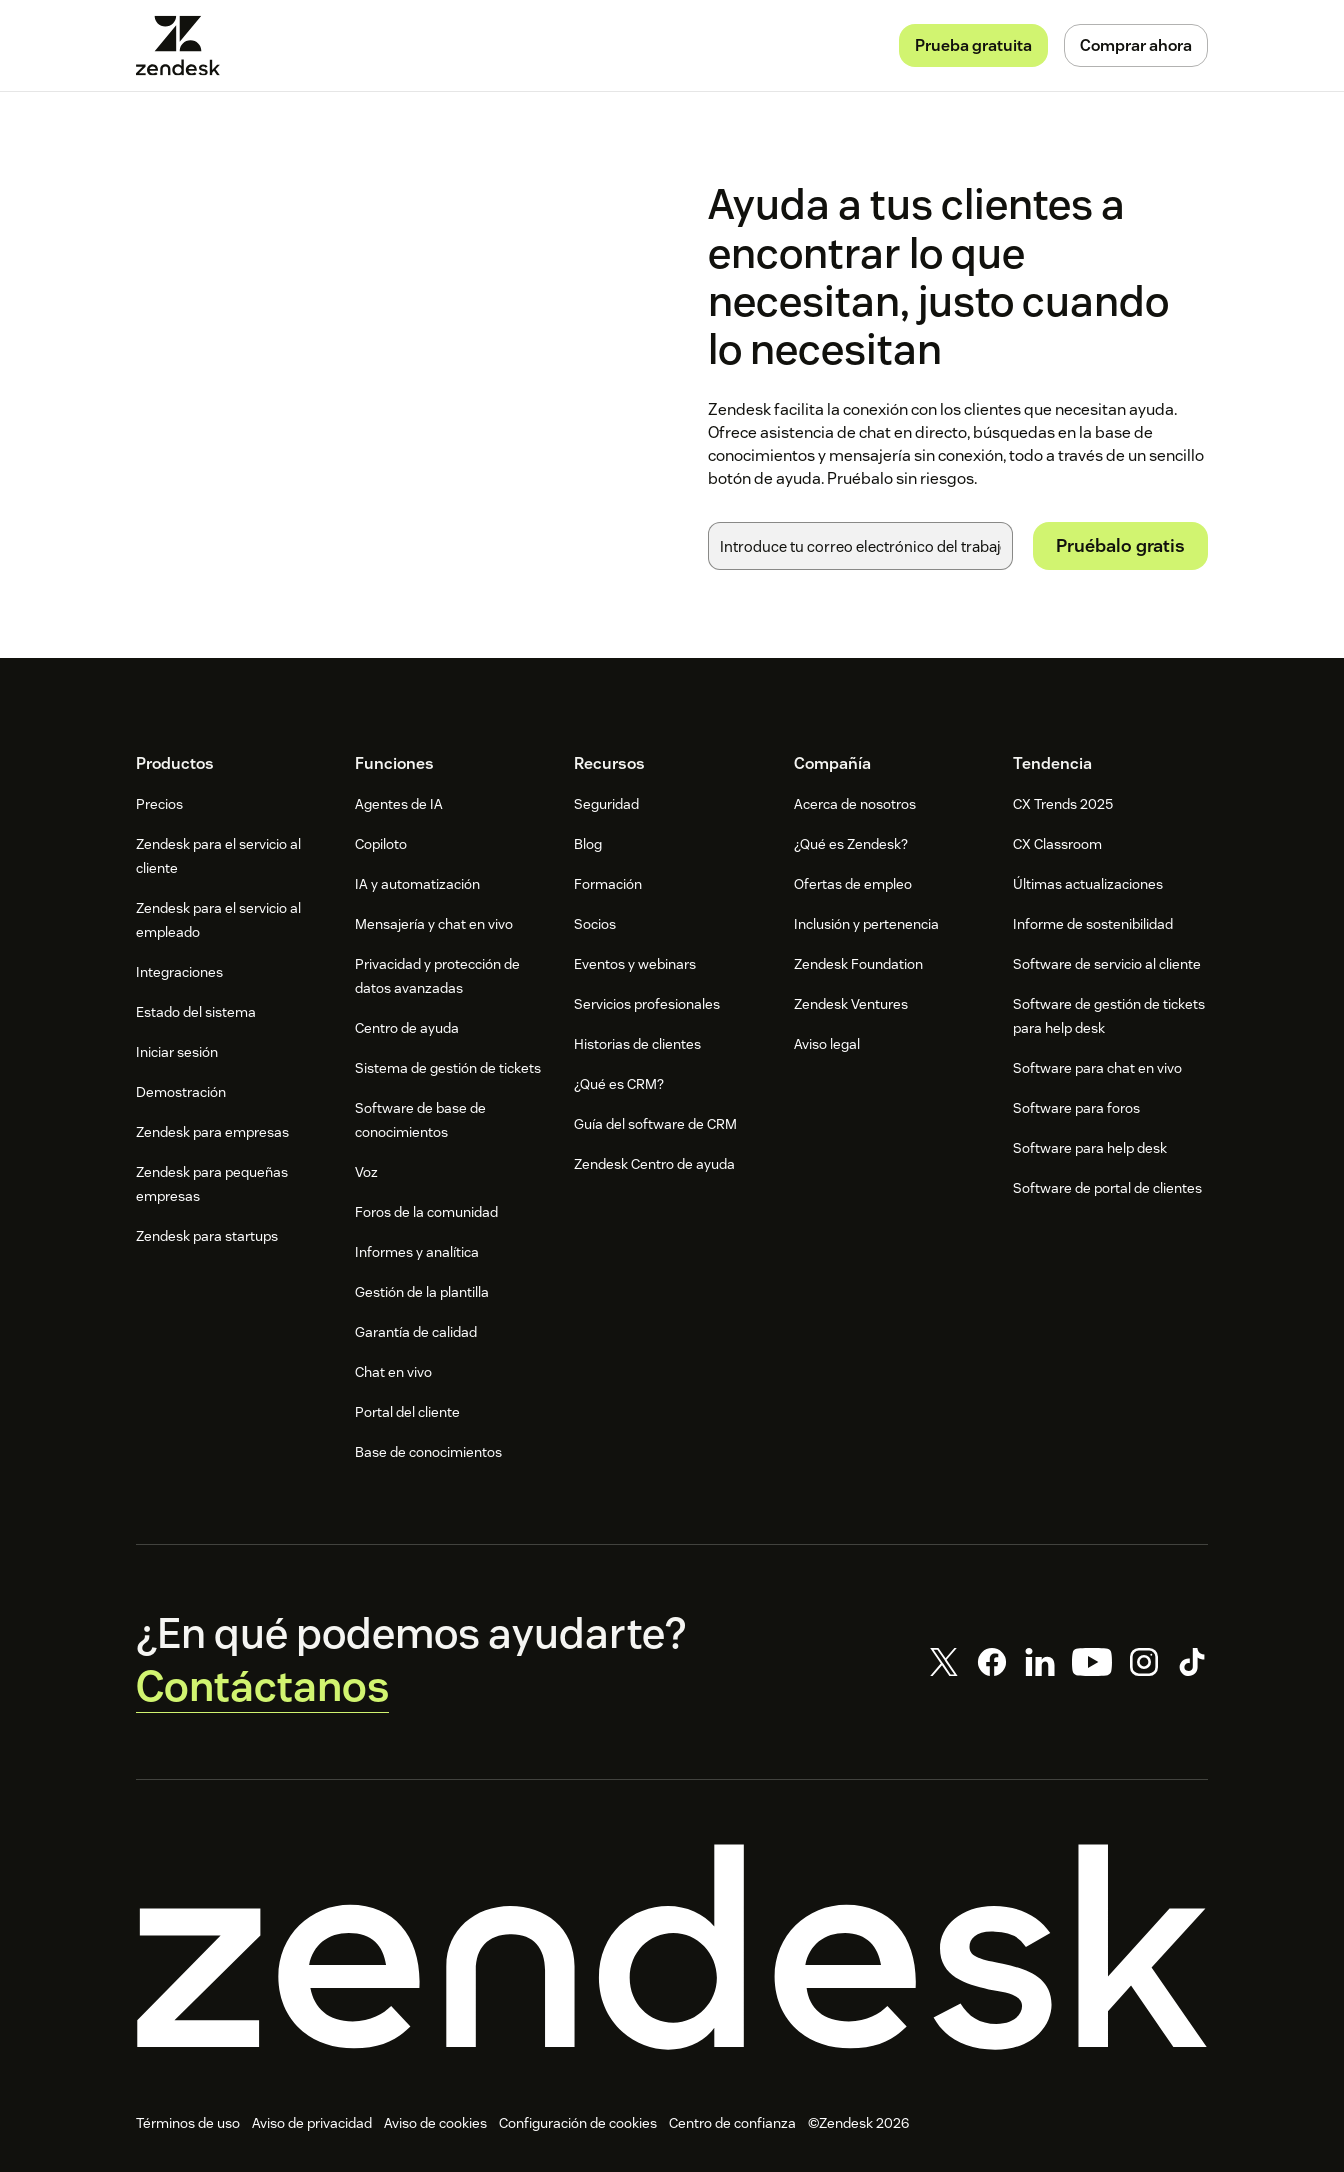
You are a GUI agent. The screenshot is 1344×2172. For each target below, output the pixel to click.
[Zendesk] (672, 1947)
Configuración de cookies (578, 2123)
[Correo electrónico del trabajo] (860, 546)
